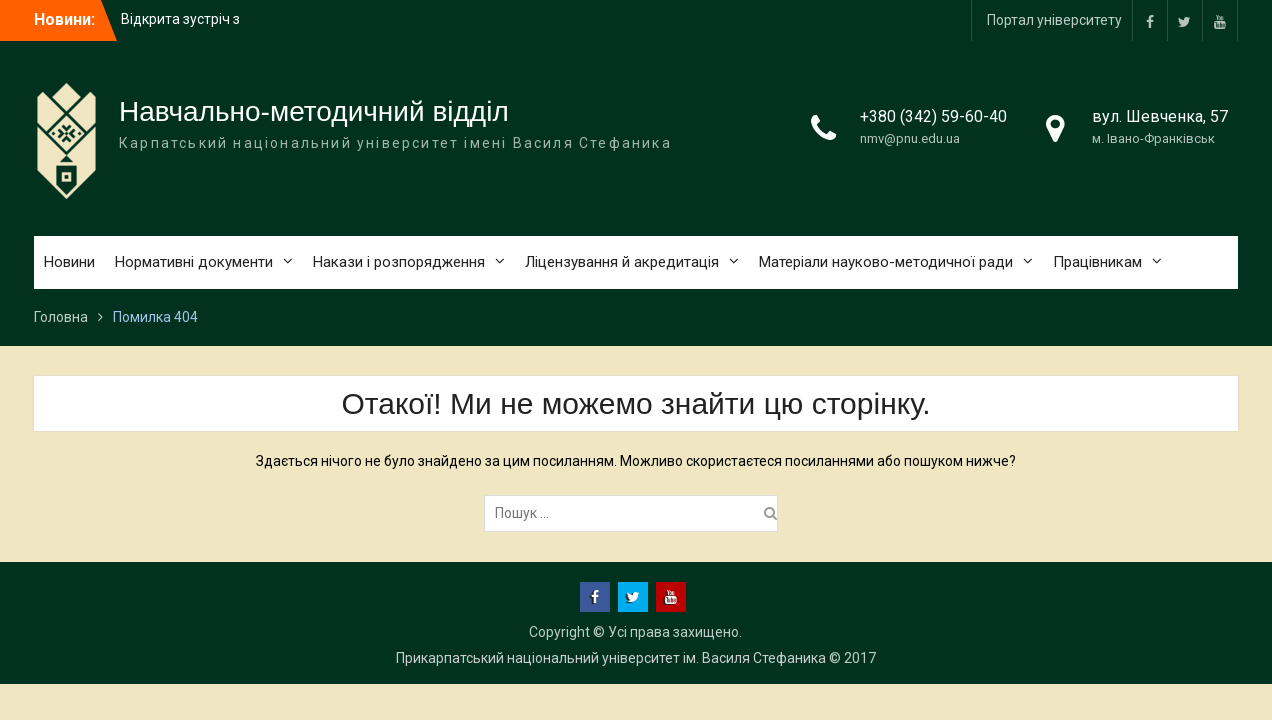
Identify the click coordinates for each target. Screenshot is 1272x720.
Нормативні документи (194, 262)
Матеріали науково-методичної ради (886, 262)
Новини (69, 262)
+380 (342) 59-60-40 (933, 116)
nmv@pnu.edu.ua (910, 138)
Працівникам (1097, 262)
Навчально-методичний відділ (314, 111)
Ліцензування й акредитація (622, 262)
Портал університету (1054, 20)
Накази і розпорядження (399, 262)
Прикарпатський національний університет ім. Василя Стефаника (611, 658)
